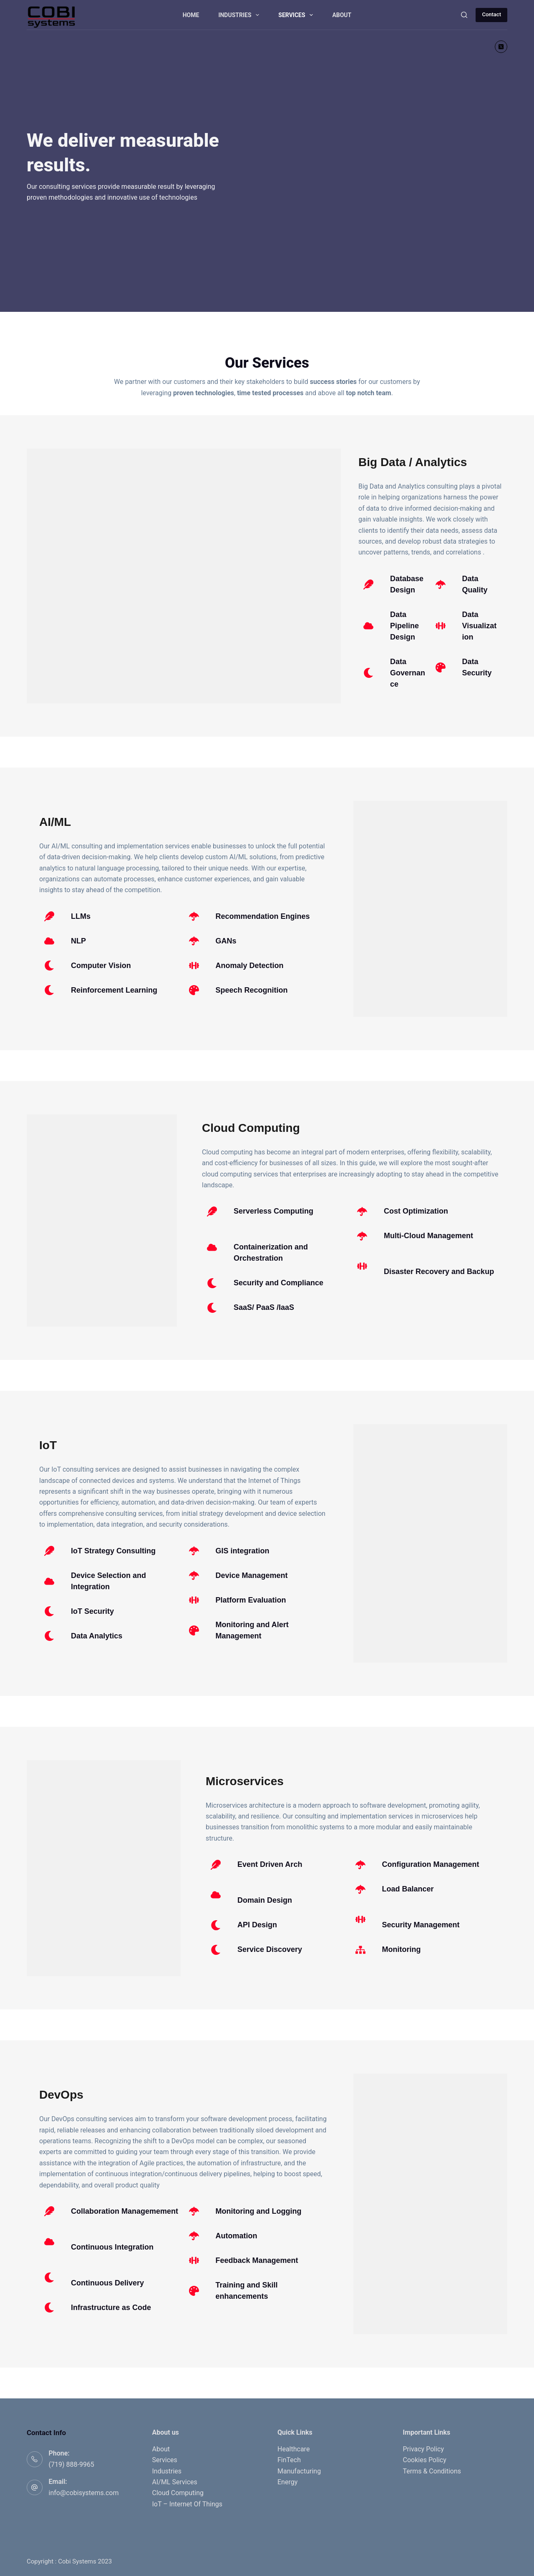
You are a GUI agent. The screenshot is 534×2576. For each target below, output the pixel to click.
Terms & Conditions (432, 2471)
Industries (240, 15)
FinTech (289, 2460)
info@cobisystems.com (84, 2493)
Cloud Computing (178, 2493)
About (341, 15)
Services (297, 15)
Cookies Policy (424, 2460)
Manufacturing (299, 2471)
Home (191, 15)
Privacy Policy (423, 2449)
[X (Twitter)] (501, 46)
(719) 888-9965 (71, 2464)
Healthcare (293, 2449)
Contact (491, 14)
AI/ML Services (174, 2482)
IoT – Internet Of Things (187, 2504)
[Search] (464, 15)
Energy (287, 2482)
